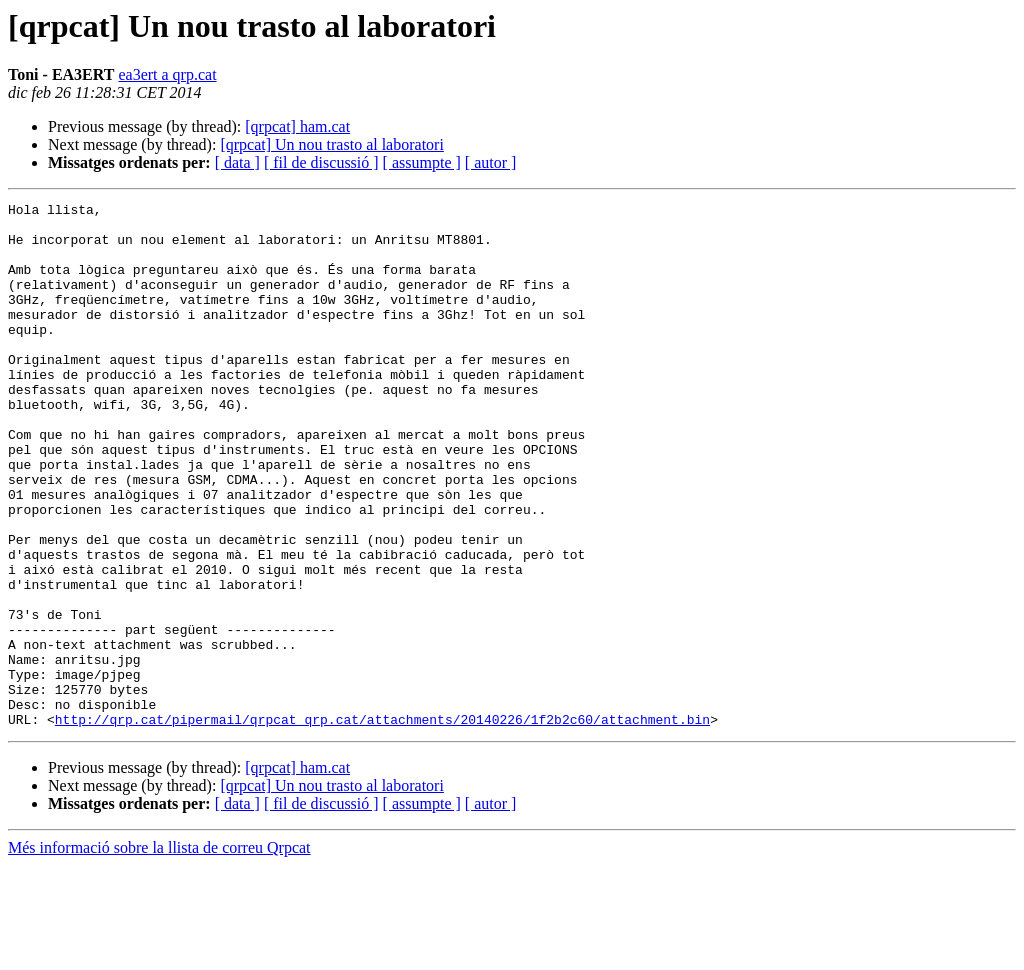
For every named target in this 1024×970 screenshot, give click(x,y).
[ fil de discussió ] (321, 162)
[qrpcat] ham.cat (297, 126)
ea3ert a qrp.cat (167, 74)
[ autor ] (491, 162)
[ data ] (237, 162)
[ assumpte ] (422, 162)
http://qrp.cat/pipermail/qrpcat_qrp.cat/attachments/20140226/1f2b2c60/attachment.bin (382, 824)
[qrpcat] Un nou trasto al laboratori (331, 144)
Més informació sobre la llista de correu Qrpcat (159, 952)
